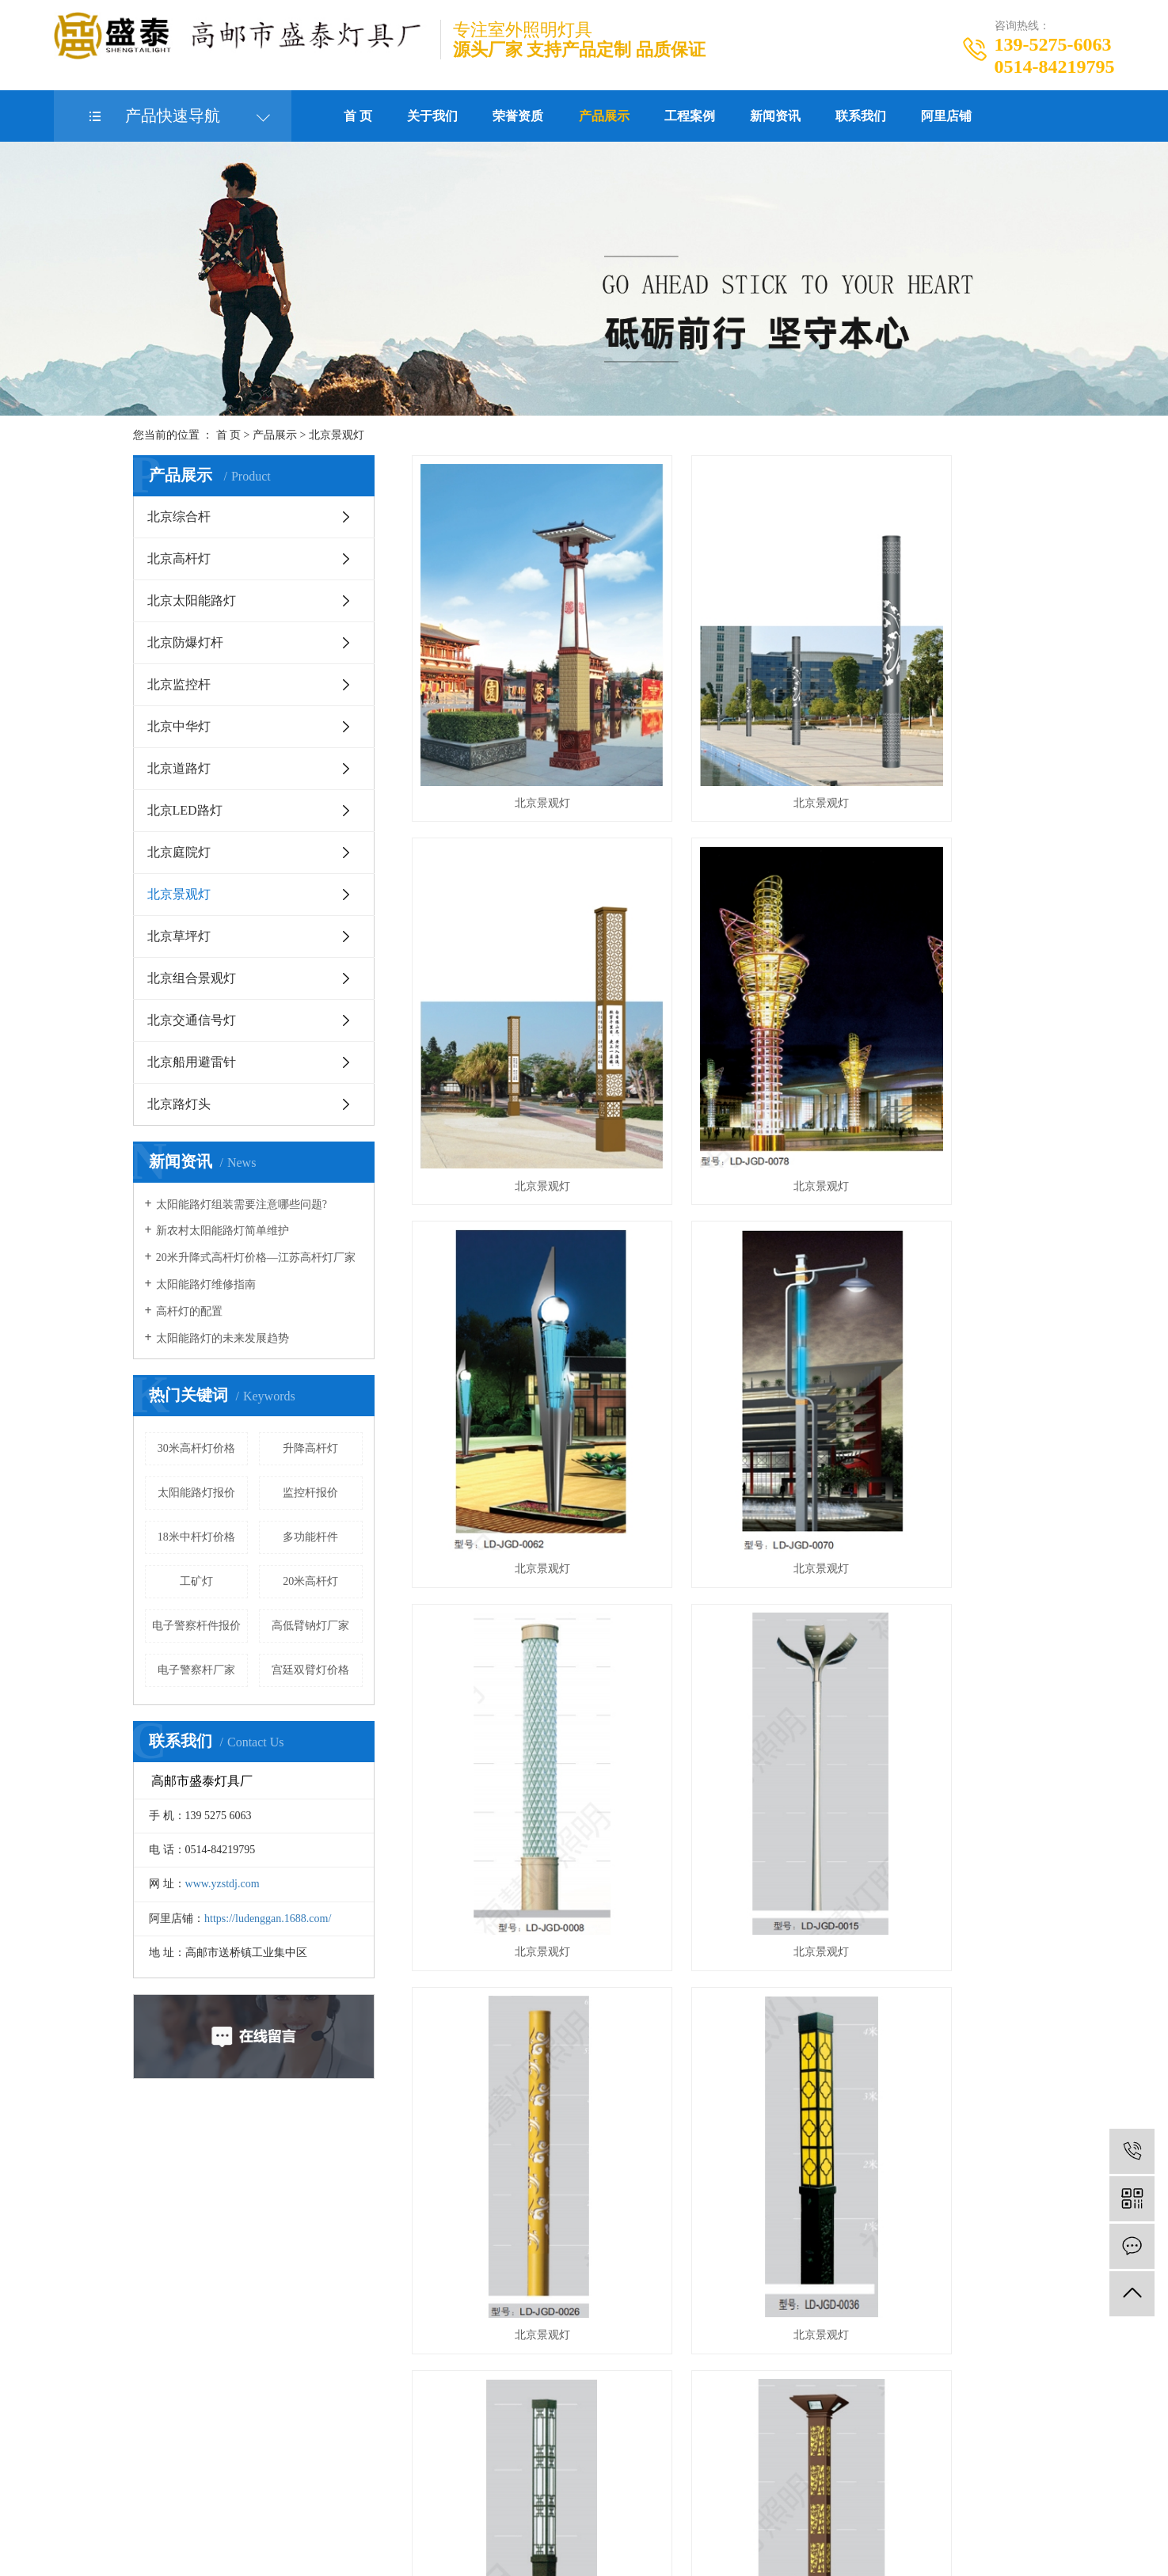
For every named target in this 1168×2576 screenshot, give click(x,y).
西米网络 (969, 2532)
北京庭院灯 (179, 852)
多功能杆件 (310, 1537)
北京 (638, 2555)
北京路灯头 (179, 1104)
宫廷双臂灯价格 (310, 1670)
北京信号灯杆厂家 (761, 2532)
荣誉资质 (518, 116)
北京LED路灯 (185, 810)
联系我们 (860, 116)
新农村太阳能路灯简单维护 (222, 1231)
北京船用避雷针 (191, 1062)
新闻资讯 (775, 116)
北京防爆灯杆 (185, 642)
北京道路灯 (179, 768)
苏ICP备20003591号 (439, 2532)
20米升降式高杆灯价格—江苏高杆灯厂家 (256, 1257)
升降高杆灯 (310, 1448)
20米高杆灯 (310, 1581)
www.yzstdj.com (222, 1884)
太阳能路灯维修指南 (206, 1284)
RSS (620, 2509)
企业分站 (528, 2509)
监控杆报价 (310, 1493)
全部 (498, 2406)
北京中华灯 (179, 726)
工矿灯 (196, 1581)
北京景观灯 (336, 435)
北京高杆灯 (179, 558)
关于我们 (432, 116)
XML (649, 2509)
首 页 (358, 116)
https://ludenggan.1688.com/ (267, 1918)
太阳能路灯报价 (196, 1493)
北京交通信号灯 (191, 1020)
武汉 (588, 2555)
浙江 (663, 2555)
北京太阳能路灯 (191, 600)
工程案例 (689, 116)
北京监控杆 (179, 684)
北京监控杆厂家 (675, 2532)
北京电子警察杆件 (590, 2532)
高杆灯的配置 (189, 1311)
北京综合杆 (179, 516)
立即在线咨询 (127, 2311)
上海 (613, 2555)
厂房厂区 (347, 2240)
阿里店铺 (946, 116)
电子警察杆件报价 (196, 1626)
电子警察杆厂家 (196, 1670)
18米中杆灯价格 (196, 1537)
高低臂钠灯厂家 (310, 1626)
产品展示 (604, 116)
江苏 (563, 2555)
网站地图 (580, 2509)
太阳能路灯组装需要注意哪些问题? (241, 1204)
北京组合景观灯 (191, 978)
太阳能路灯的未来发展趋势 (222, 1338)
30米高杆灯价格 (196, 1448)
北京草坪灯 (179, 936)
